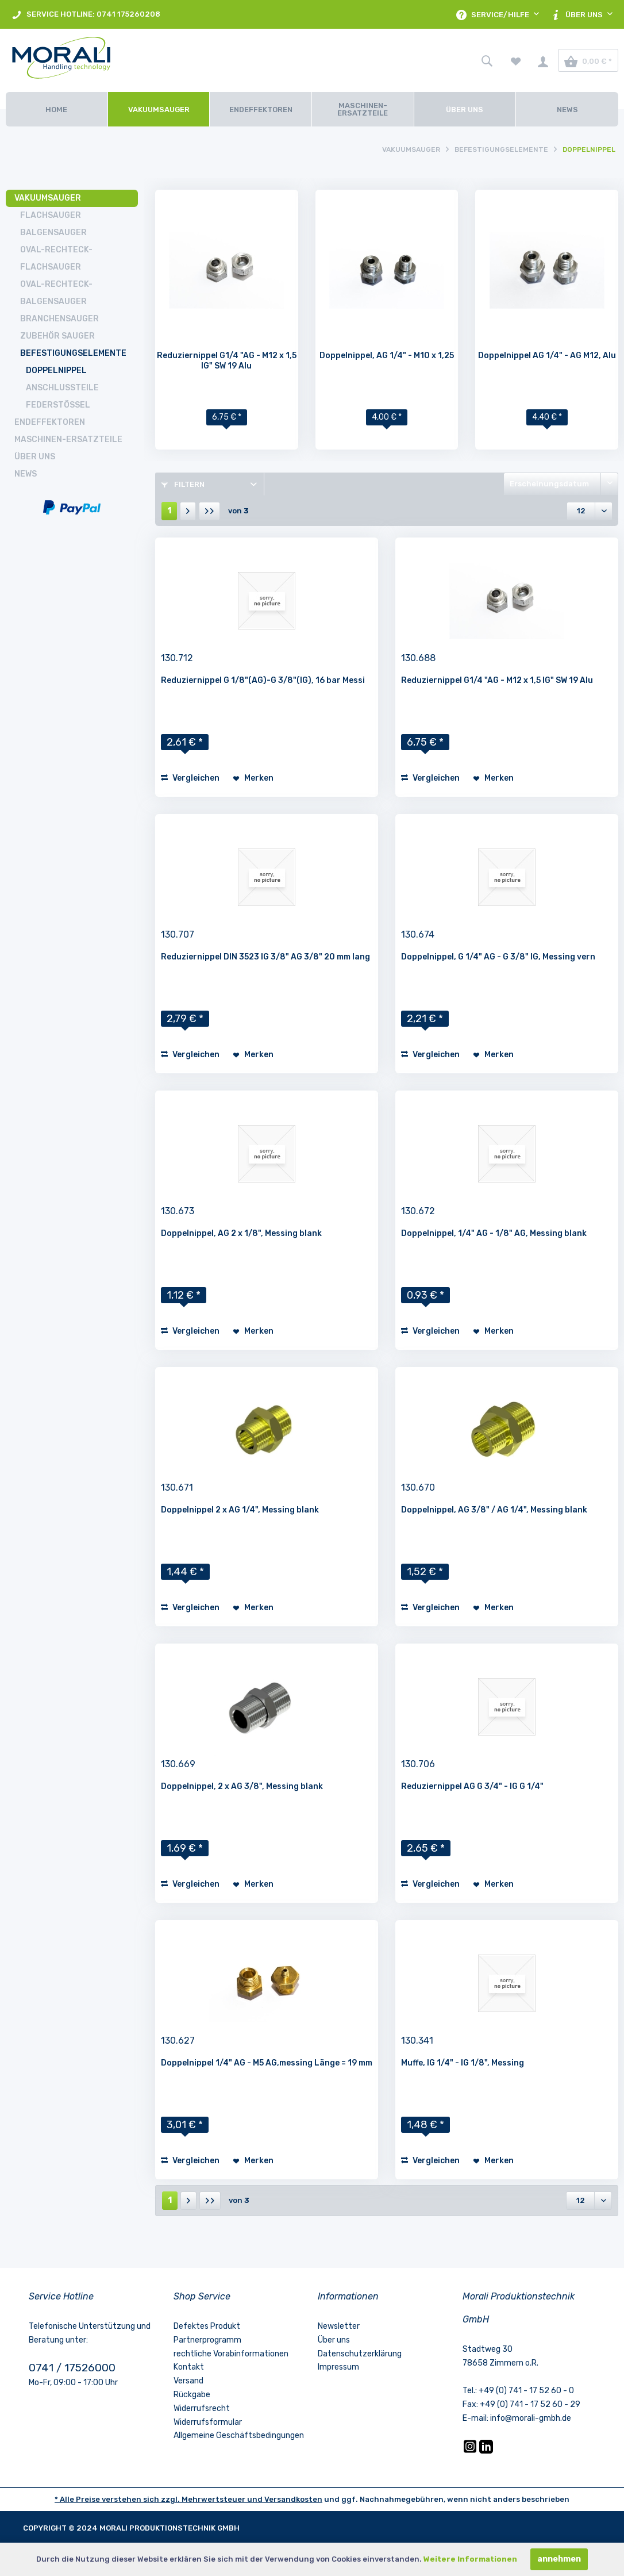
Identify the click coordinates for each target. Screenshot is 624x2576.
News (25, 474)
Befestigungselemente (73, 353)
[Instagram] (471, 2451)
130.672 (418, 1211)
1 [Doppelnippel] (169, 511)
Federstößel (58, 405)
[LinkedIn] (486, 2451)
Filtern (183, 484)
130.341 (417, 2040)
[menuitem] (86, 14)
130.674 (417, 934)
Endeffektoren (49, 422)
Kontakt (189, 2367)
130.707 (177, 934)
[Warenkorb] (588, 60)
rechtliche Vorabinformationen (231, 2354)
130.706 (418, 1764)
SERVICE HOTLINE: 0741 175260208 (85, 15)
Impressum (338, 2367)
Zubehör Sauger (57, 336)
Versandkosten (293, 2499)
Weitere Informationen (470, 2559)
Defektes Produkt (207, 2326)
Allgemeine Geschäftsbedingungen (239, 2435)
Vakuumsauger (47, 198)
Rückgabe (192, 2395)
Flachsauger (50, 215)
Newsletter (339, 2326)
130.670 (418, 1487)
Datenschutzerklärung (360, 2354)
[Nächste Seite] (188, 511)
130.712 (177, 657)
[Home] (56, 109)
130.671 (177, 1487)
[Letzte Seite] (209, 511)
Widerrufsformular (208, 2422)
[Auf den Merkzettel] (253, 778)
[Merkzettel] (516, 60)
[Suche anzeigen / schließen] (486, 60)
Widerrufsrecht (202, 2408)
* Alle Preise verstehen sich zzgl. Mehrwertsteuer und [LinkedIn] (159, 2499)
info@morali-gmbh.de (530, 2418)
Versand (188, 2381)
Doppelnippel (56, 370)
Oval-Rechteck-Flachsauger (56, 258)
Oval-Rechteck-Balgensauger (56, 292)
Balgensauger (53, 232)
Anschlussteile (62, 388)
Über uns (34, 457)
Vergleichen (190, 778)
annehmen (559, 2559)
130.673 (177, 1211)
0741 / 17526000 (72, 2367)
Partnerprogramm (207, 2340)
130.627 (178, 2040)
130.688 (418, 657)
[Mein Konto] (543, 60)
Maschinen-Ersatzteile (68, 439)
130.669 (178, 1764)
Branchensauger (59, 319)
